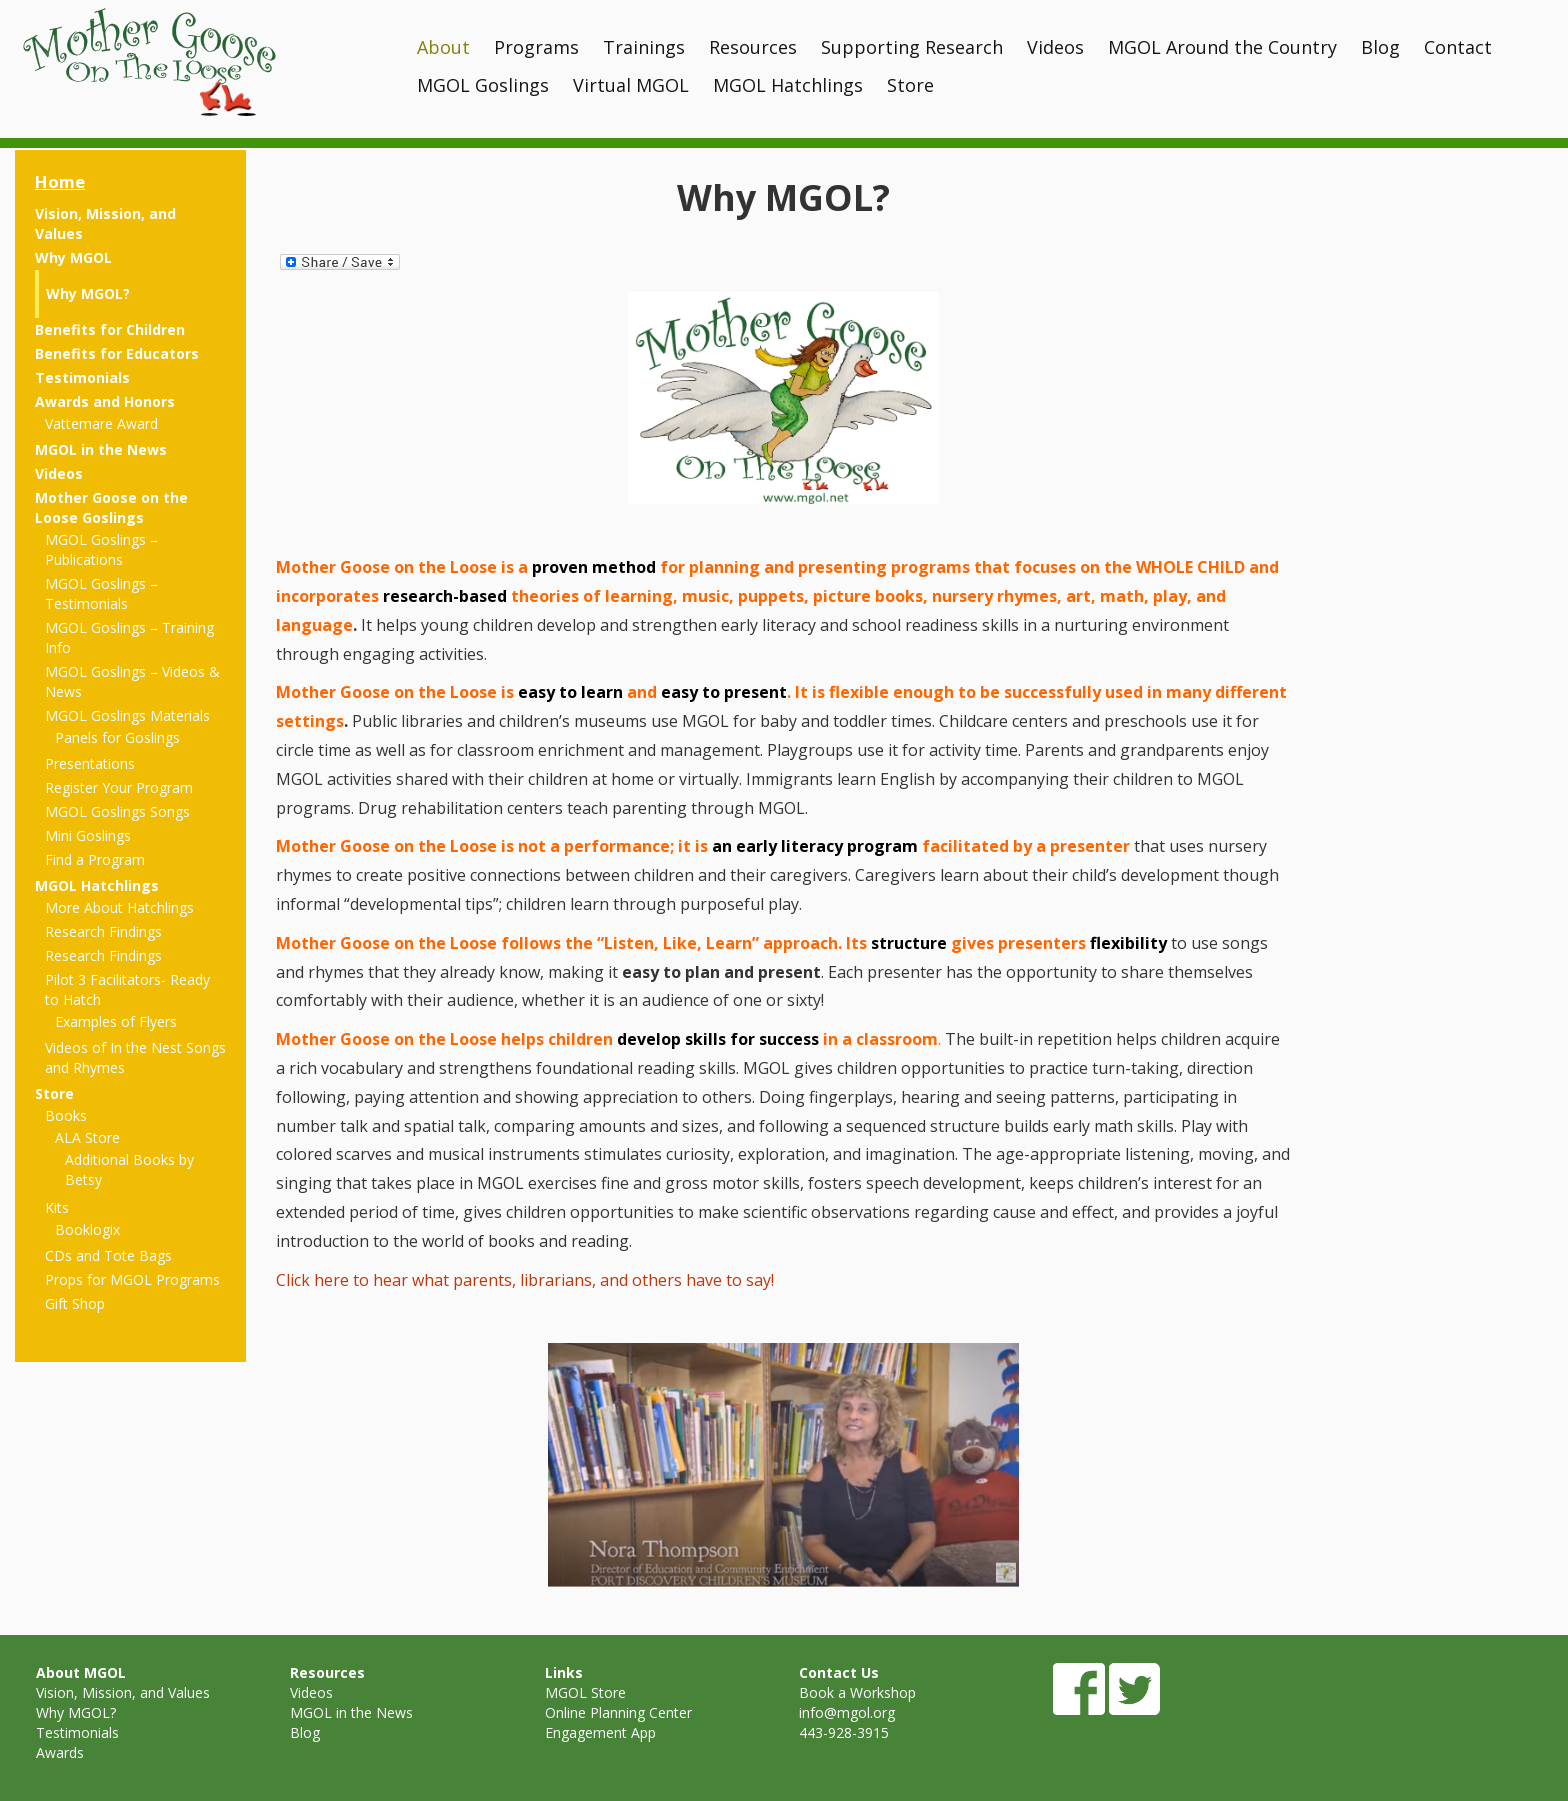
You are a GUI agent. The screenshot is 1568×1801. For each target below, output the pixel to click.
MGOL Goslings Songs (117, 811)
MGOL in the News (101, 449)
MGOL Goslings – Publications (101, 549)
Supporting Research (912, 47)
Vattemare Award (101, 423)
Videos (1055, 47)
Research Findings (103, 931)
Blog (1380, 47)
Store (910, 85)
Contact (1458, 47)
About (443, 47)
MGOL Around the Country (1222, 47)
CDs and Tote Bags (108, 1255)
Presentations (90, 763)
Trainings (644, 47)
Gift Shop (75, 1303)
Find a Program (95, 859)
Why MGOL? (88, 293)
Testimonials (82, 377)
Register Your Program (119, 787)
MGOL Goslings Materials (127, 715)
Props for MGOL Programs (132, 1279)
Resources (753, 47)
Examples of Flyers (116, 1021)
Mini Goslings (88, 835)
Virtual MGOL (631, 85)
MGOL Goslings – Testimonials (101, 593)
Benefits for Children (110, 329)
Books (66, 1115)
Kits (57, 1207)
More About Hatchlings (119, 907)
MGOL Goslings (483, 85)
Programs (536, 47)
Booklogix (87, 1229)
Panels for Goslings (117, 737)
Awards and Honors (105, 401)
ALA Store (87, 1137)
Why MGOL (73, 257)
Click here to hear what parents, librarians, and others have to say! (525, 1280)
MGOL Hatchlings (788, 85)
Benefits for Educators (117, 353)
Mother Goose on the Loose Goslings (111, 507)
